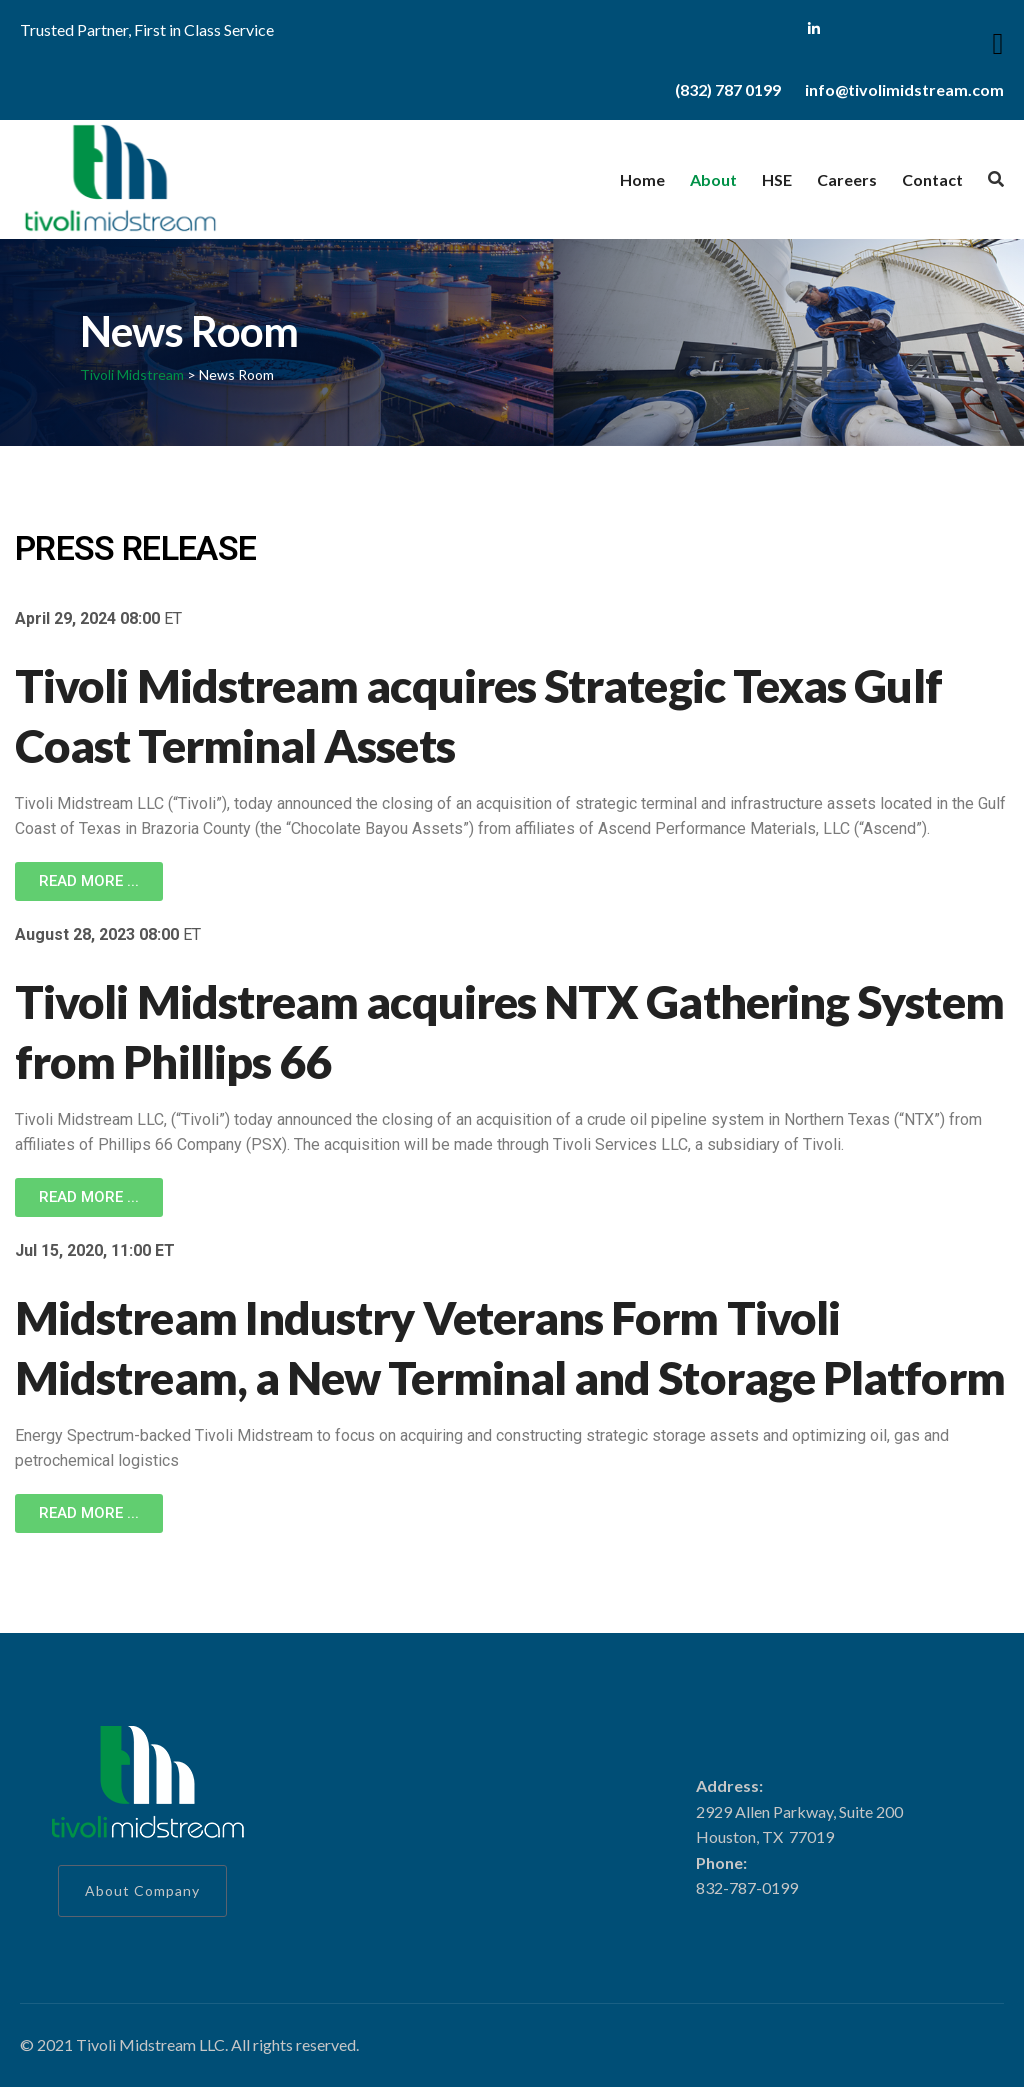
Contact (932, 179)
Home (642, 179)
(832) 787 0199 (728, 89)
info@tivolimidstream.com (904, 89)
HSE (777, 179)
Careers (847, 179)
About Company (142, 1890)
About (713, 179)
